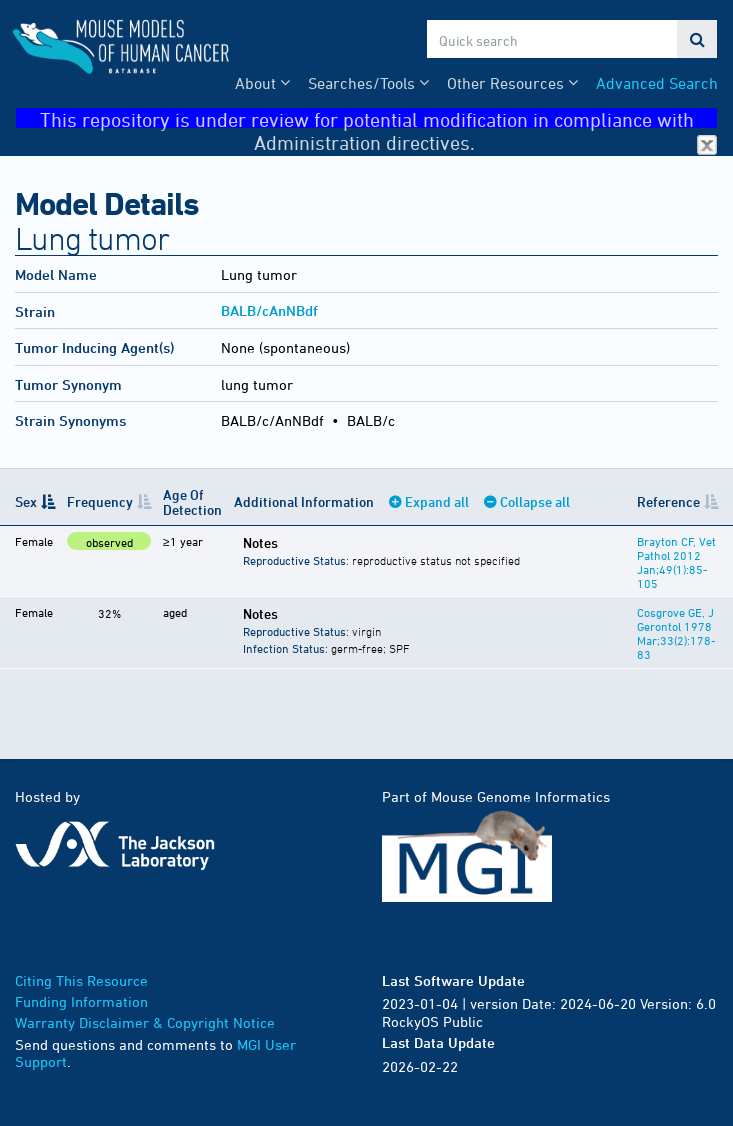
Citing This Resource (81, 980)
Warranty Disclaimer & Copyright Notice (145, 1022)
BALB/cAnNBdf (269, 310)
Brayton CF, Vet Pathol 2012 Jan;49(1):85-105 (676, 562)
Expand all (437, 501)
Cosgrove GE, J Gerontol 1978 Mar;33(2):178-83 (676, 633)
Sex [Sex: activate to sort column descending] (26, 501)
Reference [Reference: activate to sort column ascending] (668, 501)
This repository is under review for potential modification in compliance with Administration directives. (379, 118)
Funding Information (81, 1001)
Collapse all (535, 501)
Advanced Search (657, 83)
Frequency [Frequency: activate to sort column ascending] (100, 501)
